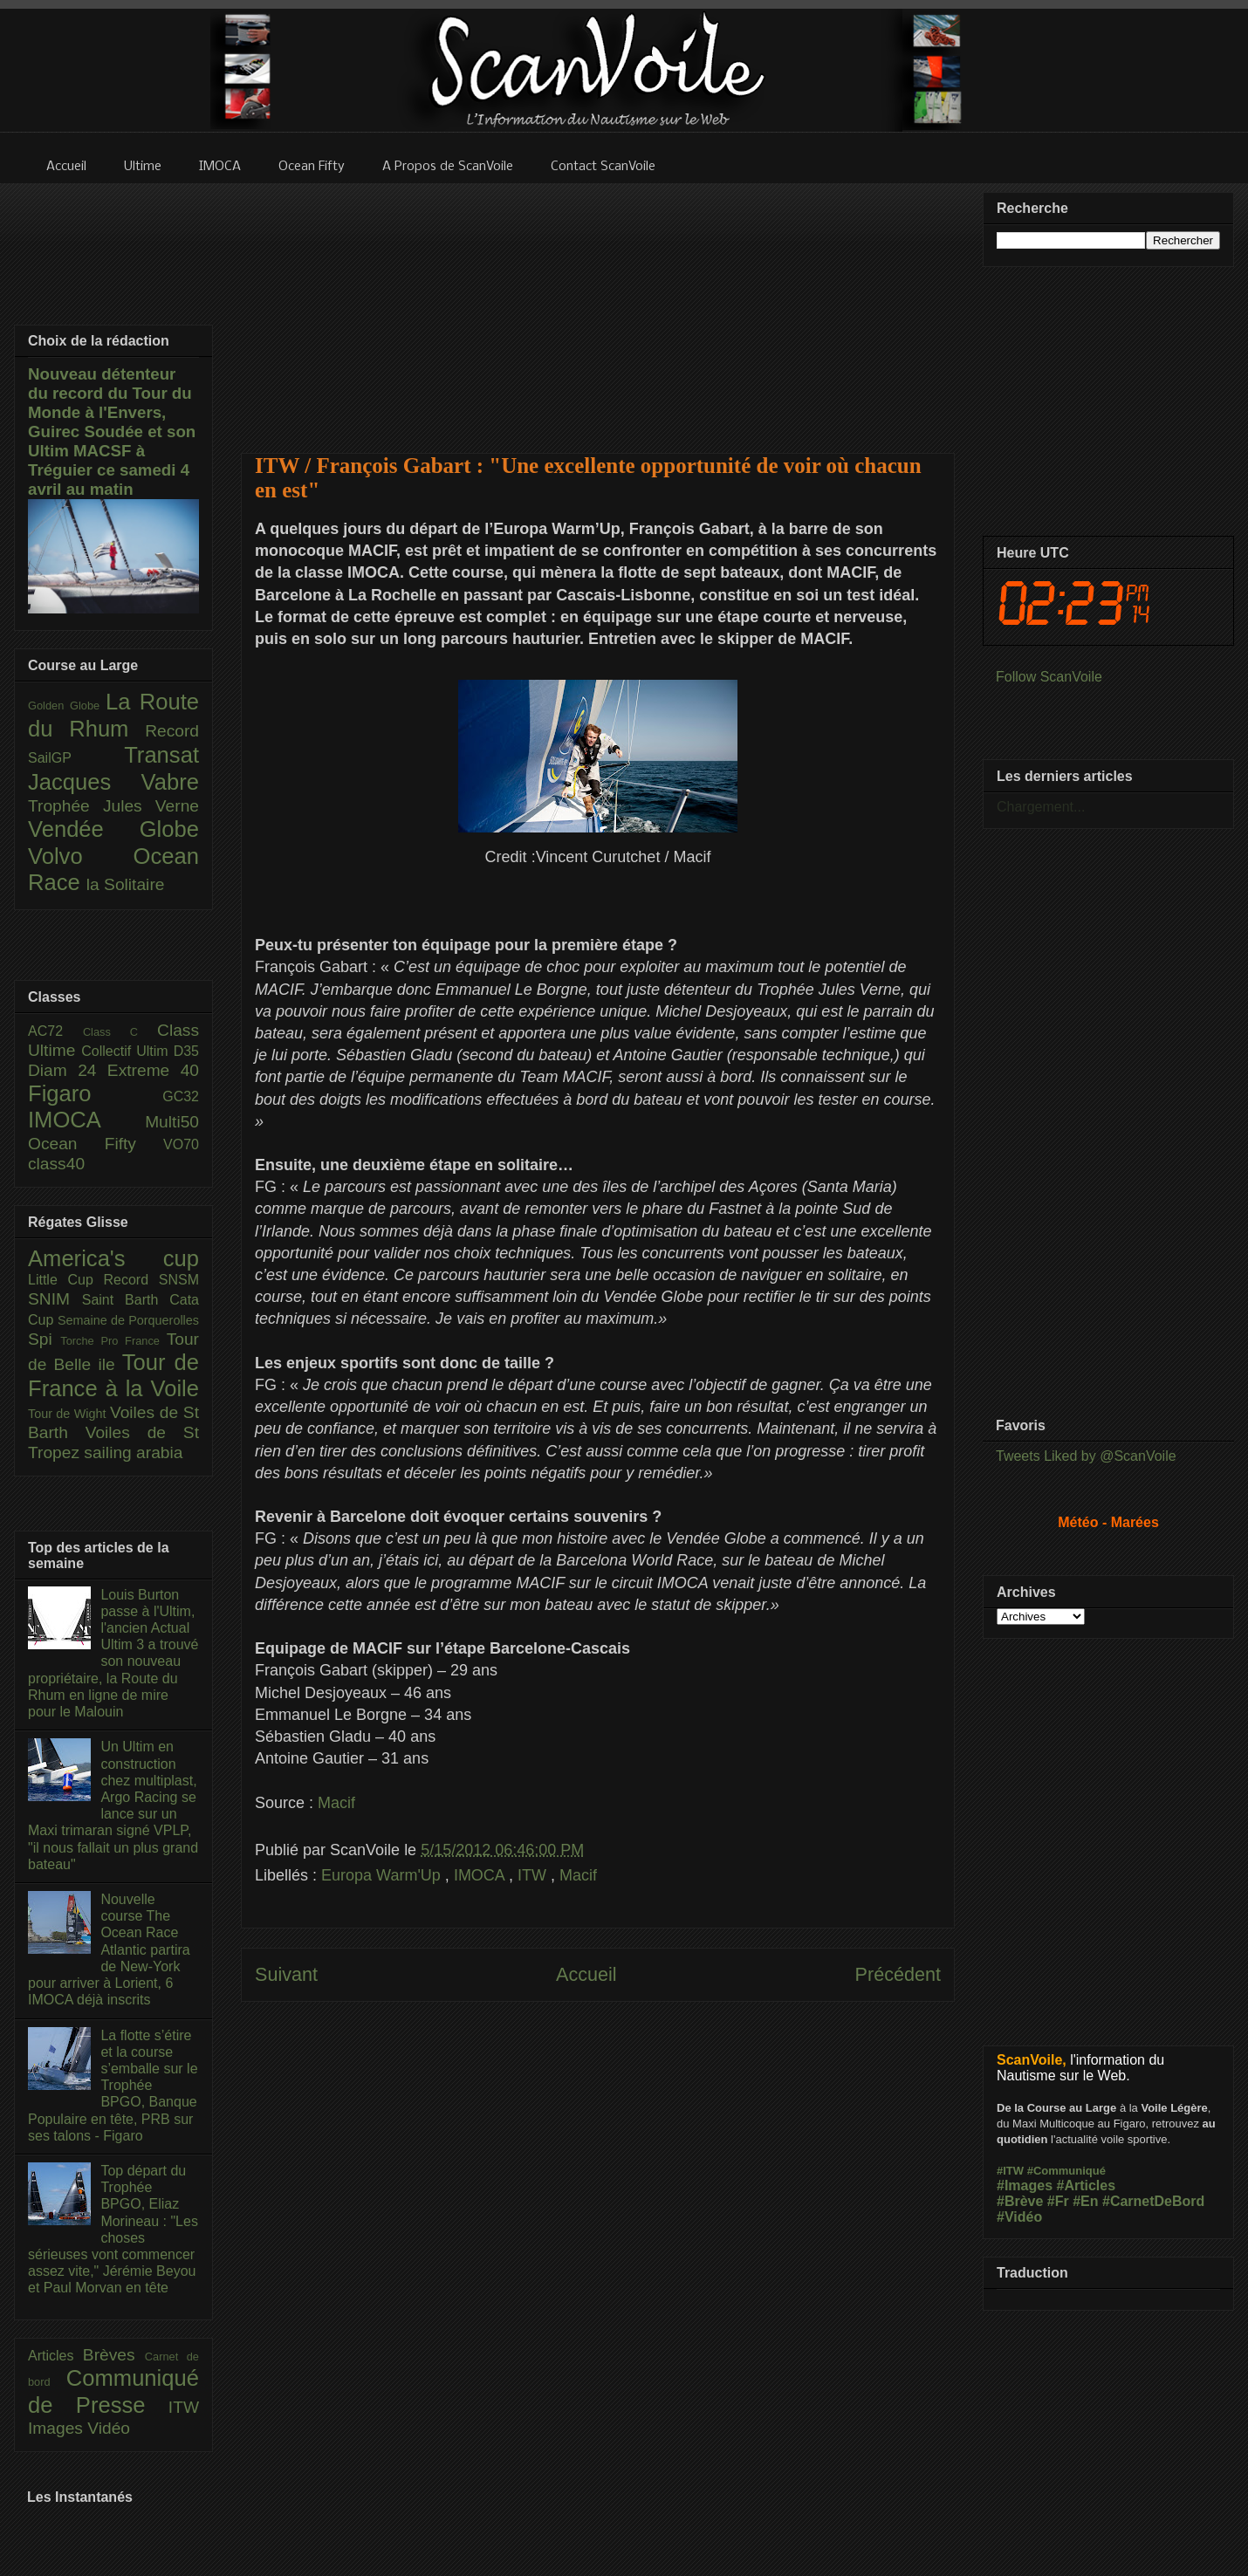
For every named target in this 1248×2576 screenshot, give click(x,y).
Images (57, 2428)
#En (1085, 2201)
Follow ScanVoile (1049, 676)
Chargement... (1041, 806)
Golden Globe (67, 705)
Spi (44, 1339)
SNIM (55, 1299)
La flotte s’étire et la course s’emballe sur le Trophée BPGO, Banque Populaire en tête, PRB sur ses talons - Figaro (113, 2085)
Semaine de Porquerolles (128, 1320)
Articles (55, 2355)
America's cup (113, 1258)
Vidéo (108, 2428)
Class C (120, 1031)
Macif (336, 1803)
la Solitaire (125, 884)
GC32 (180, 1096)
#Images (1025, 2185)
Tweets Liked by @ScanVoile (1086, 1456)
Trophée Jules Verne (113, 806)
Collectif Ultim (127, 1051)
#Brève (1020, 2201)
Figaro (95, 1093)
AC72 (55, 1031)
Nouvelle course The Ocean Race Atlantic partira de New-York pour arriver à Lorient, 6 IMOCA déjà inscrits (109, 1949)
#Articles (1086, 2185)
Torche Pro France (113, 1340)
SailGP (76, 757)
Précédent (898, 1974)
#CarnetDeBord (1153, 2201)
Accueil (586, 1974)
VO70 (181, 1144)
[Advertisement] (598, 307)
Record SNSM (151, 1279)
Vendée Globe (113, 829)
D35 (186, 1051)
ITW (534, 1875)
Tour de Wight (69, 1414)
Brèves (114, 2355)
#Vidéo (1019, 2216)
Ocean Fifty (95, 1143)
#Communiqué (1066, 2170)
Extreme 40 (153, 1070)
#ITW (1010, 2170)
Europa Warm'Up (383, 1875)
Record (172, 731)
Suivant (286, 1974)
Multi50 (172, 1122)
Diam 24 (67, 1070)
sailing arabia (133, 1452)
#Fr (1058, 2201)
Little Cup (66, 1279)
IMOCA (481, 1875)
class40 (56, 1163)
